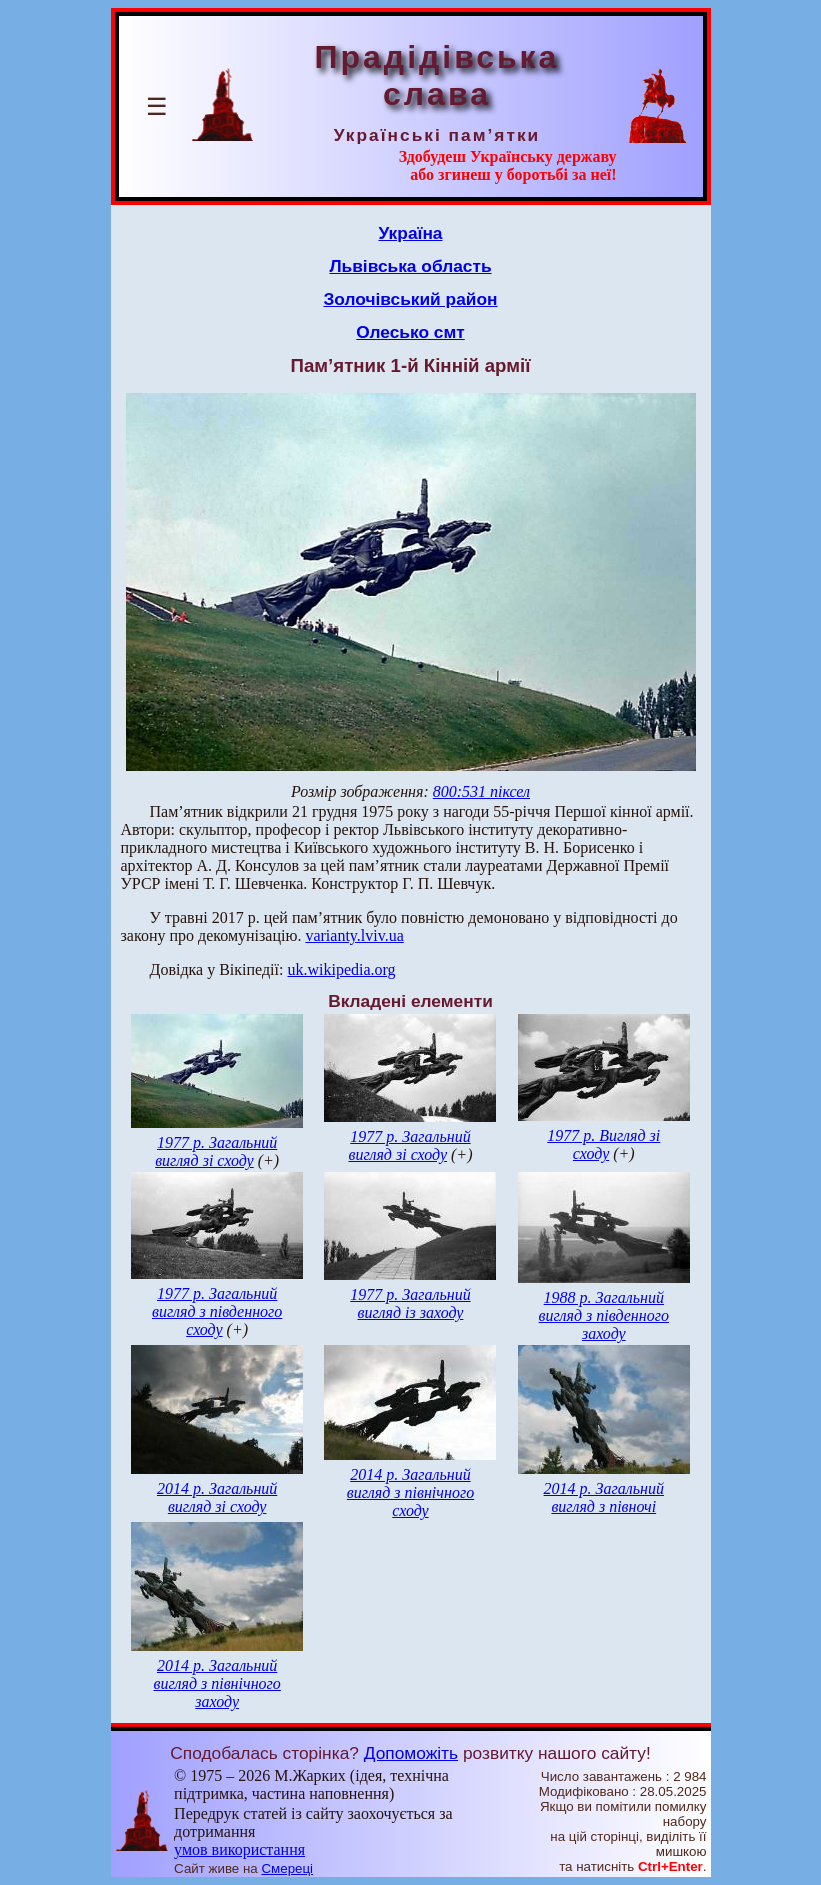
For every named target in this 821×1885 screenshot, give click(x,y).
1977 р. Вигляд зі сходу (603, 1144)
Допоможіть (411, 1753)
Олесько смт (410, 332)
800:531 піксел (481, 791)
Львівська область (410, 266)
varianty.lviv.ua (354, 935)
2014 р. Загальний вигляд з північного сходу (410, 1492)
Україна (411, 233)
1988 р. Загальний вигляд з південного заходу (604, 1315)
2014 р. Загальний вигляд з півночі (604, 1497)
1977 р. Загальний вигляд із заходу (410, 1303)
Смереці (287, 1868)
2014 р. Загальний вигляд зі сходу (217, 1497)
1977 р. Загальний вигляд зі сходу (216, 1151)
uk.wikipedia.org (341, 969)
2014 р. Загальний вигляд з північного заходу (217, 1683)
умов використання (239, 1849)
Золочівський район (410, 299)
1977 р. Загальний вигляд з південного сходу (217, 1311)
